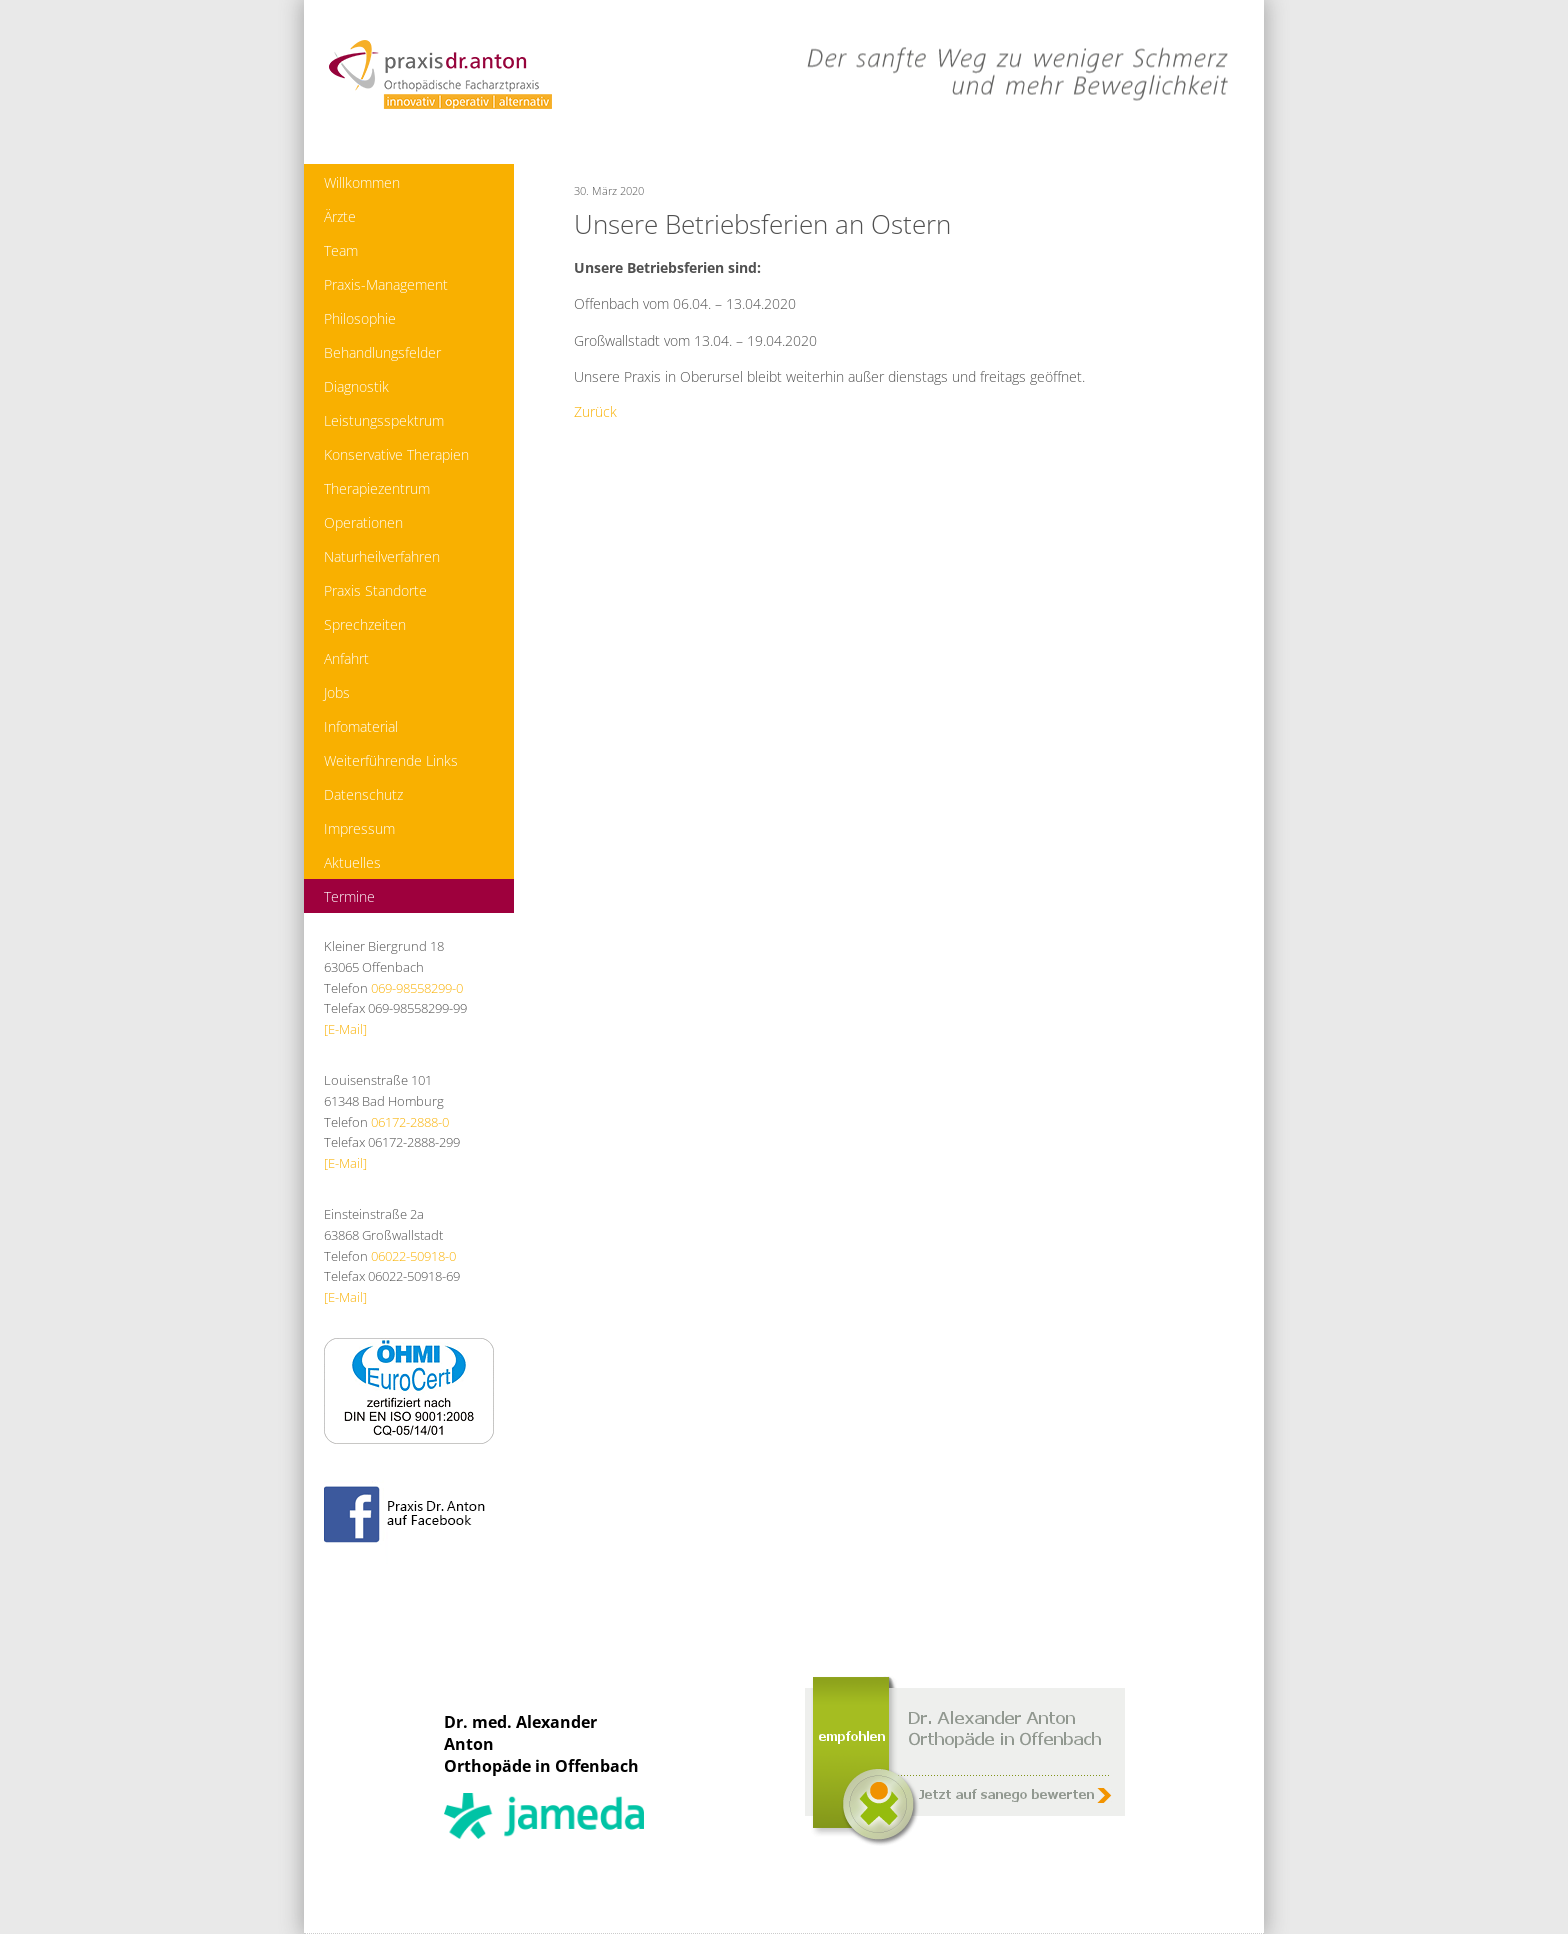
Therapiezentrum (377, 488)
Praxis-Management (386, 284)
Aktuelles (352, 862)
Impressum (359, 828)
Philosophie (360, 318)
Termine (349, 896)
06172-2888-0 (410, 1122)
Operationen (363, 522)
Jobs (337, 692)
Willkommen (362, 182)
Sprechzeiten (365, 624)
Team (341, 250)
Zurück (595, 411)
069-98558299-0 (417, 988)
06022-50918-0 (413, 1256)
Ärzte (340, 216)
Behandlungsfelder (382, 352)
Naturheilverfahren (382, 556)
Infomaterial (361, 726)
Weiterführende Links (391, 760)
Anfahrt (346, 658)
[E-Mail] (345, 1029)
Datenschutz (363, 794)
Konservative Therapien (396, 454)
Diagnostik (356, 386)
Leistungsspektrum (384, 420)
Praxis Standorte (375, 590)
